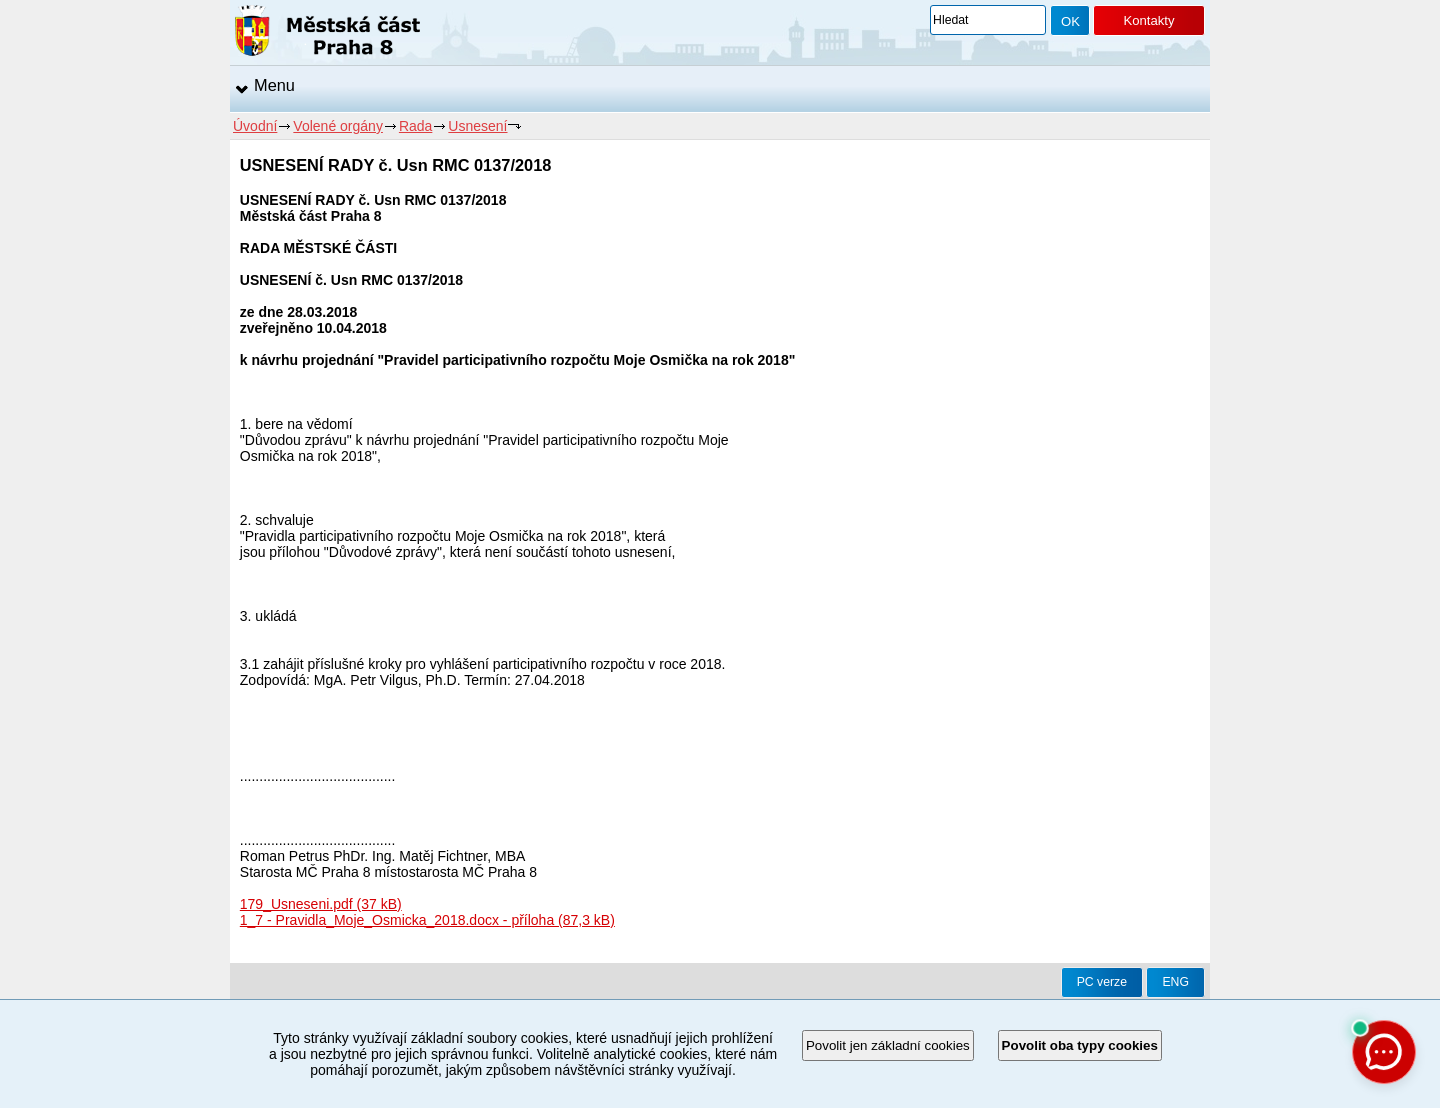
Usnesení (477, 126)
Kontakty (1148, 20)
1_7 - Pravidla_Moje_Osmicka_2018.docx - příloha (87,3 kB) (427, 920)
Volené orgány (338, 126)
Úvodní (255, 126)
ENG (1175, 982)
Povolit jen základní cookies (888, 1045)
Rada (415, 126)
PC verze (1102, 982)
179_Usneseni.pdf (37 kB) (321, 904)
